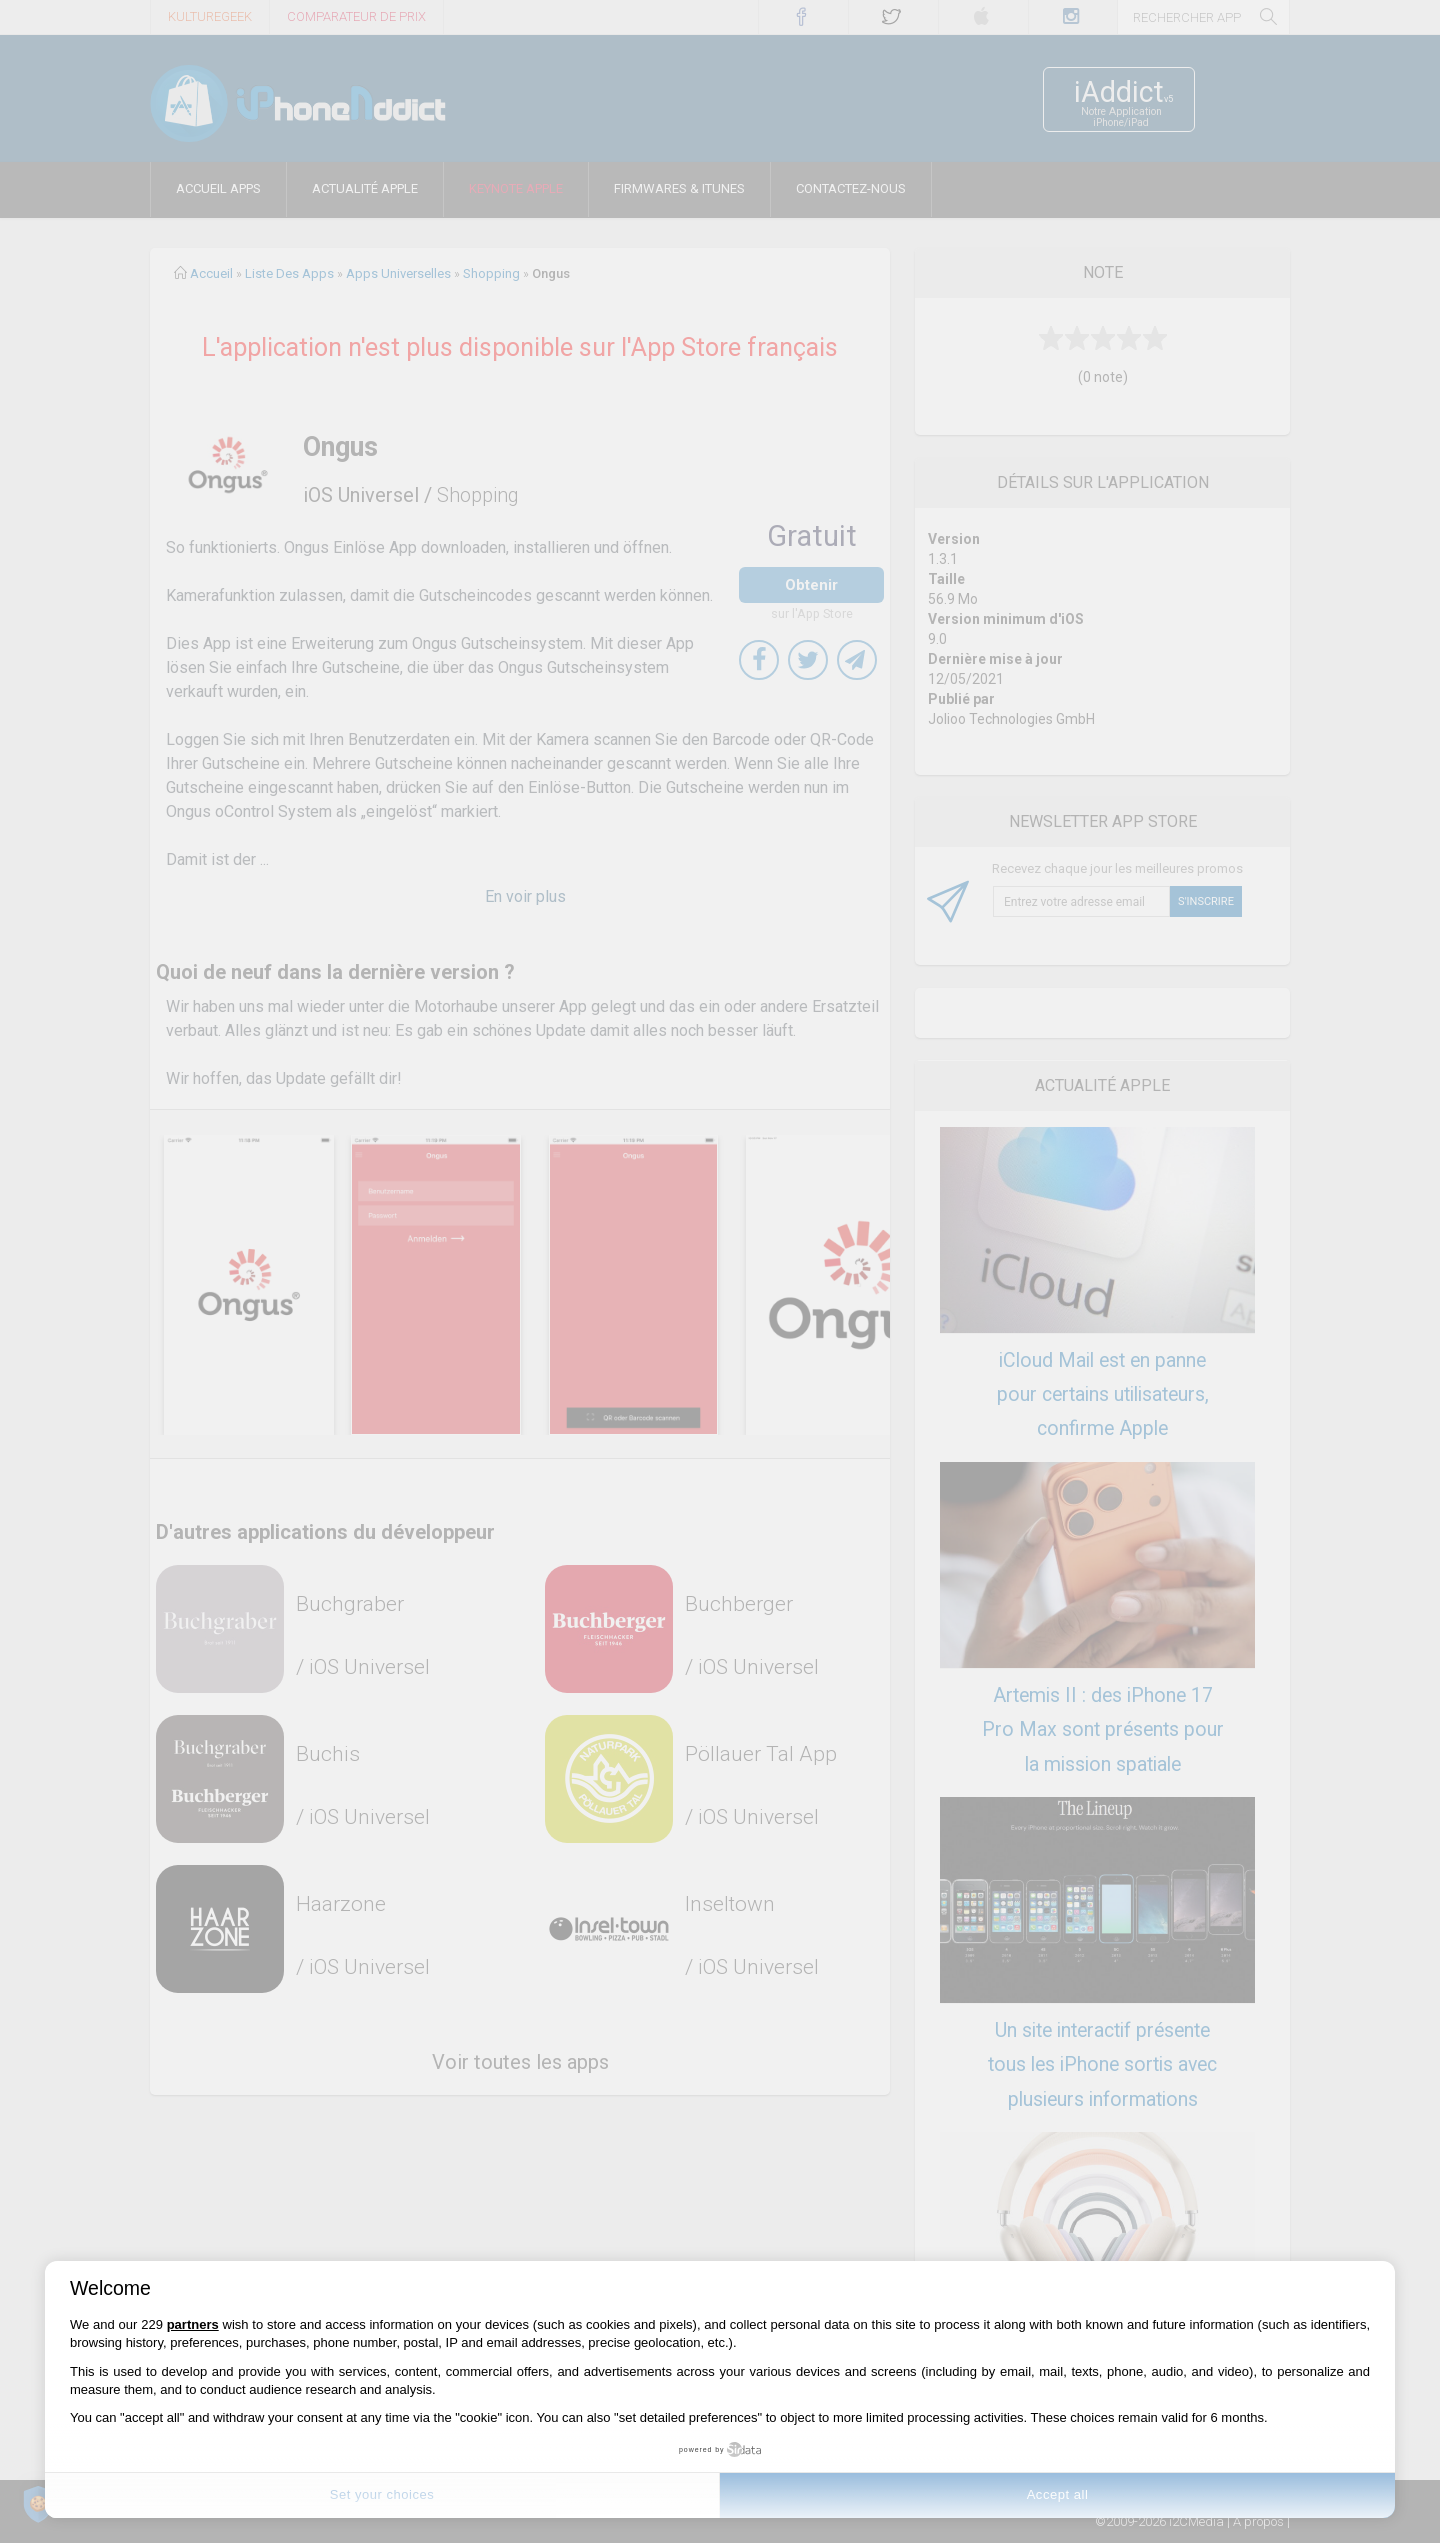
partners (193, 2324)
